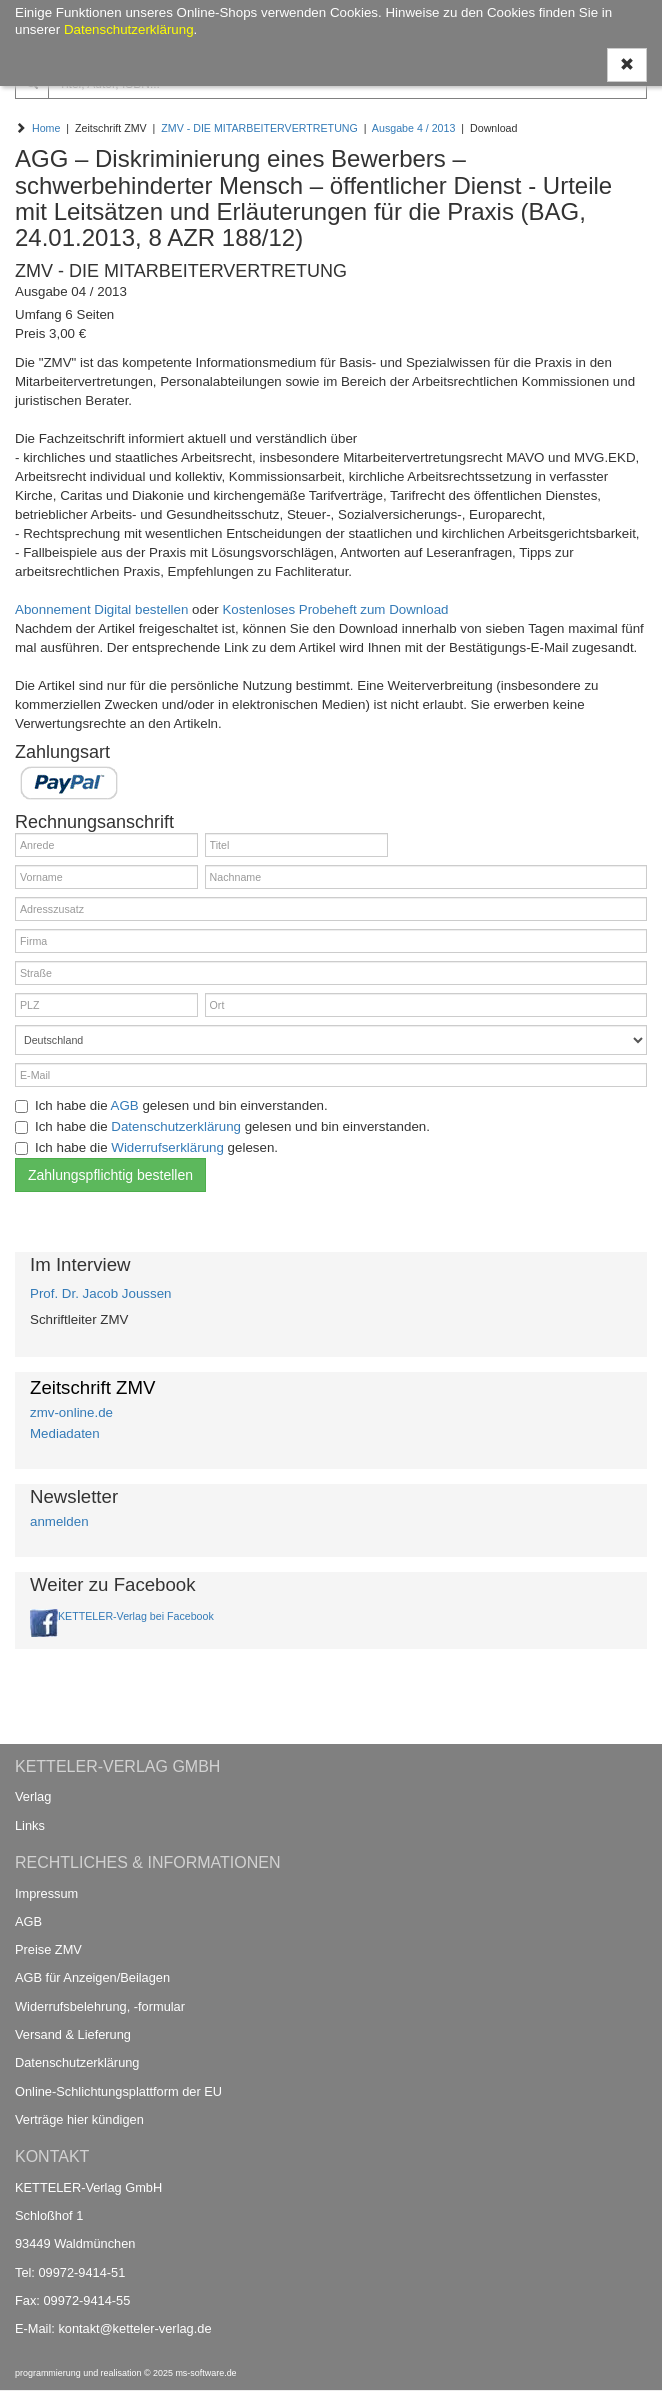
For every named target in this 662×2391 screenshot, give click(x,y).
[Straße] (331, 973)
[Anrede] (106, 845)
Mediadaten (65, 1433)
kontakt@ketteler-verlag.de (134, 2328)
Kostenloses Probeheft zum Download (335, 609)
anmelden (59, 1521)
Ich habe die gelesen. (146, 1147)
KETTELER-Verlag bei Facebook (136, 1616)
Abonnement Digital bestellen (101, 609)
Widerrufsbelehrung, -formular (100, 2006)
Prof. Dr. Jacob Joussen (101, 1293)
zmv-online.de (71, 1412)
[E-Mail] (331, 1075)
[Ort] (426, 1005)
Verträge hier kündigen (79, 2119)
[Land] (331, 1040)
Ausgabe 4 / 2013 (414, 128)
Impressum (46, 1893)
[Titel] (296, 845)
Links (30, 1825)
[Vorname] (106, 877)
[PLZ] (106, 1005)
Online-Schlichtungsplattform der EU (118, 2091)
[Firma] (331, 941)
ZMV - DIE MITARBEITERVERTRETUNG (259, 128)
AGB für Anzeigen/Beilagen (92, 1977)
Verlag (33, 1796)
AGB (125, 1105)
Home (46, 128)
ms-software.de (205, 2373)
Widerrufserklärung (167, 1147)
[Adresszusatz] (331, 909)
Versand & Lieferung (73, 2034)
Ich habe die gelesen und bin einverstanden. (171, 1105)
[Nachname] (426, 877)
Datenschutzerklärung (176, 1126)
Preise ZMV (48, 1949)
